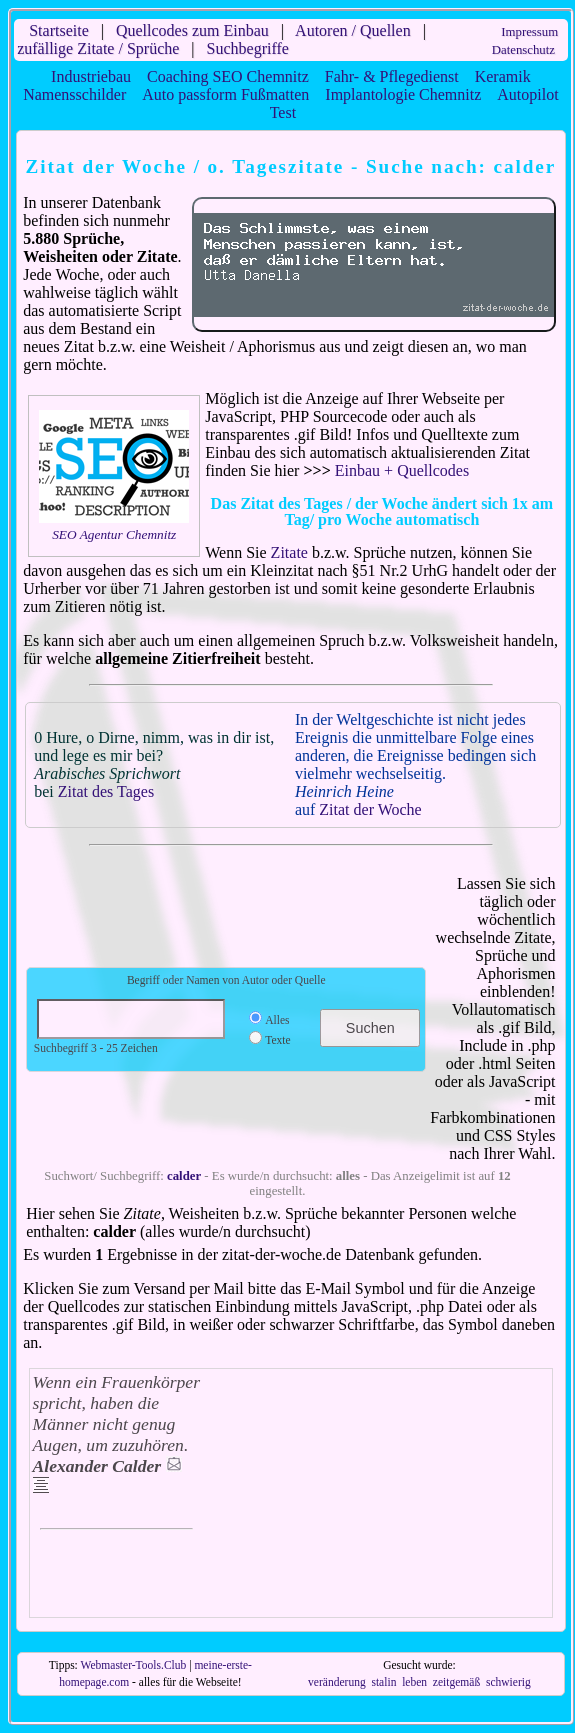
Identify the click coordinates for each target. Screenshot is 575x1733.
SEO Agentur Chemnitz (114, 534)
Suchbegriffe (248, 48)
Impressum (529, 32)
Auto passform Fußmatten (225, 94)
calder (184, 1176)
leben (414, 1682)
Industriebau (91, 76)
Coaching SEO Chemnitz (228, 76)
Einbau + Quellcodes (402, 470)
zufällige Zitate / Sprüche (98, 48)
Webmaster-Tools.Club (134, 1665)
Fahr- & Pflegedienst (392, 76)
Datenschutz (523, 50)
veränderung (337, 1682)
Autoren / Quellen (353, 30)
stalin (383, 1682)
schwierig (508, 1682)
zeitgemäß (456, 1682)
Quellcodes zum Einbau (192, 30)
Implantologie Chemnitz (403, 94)
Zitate (289, 552)
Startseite (59, 30)
